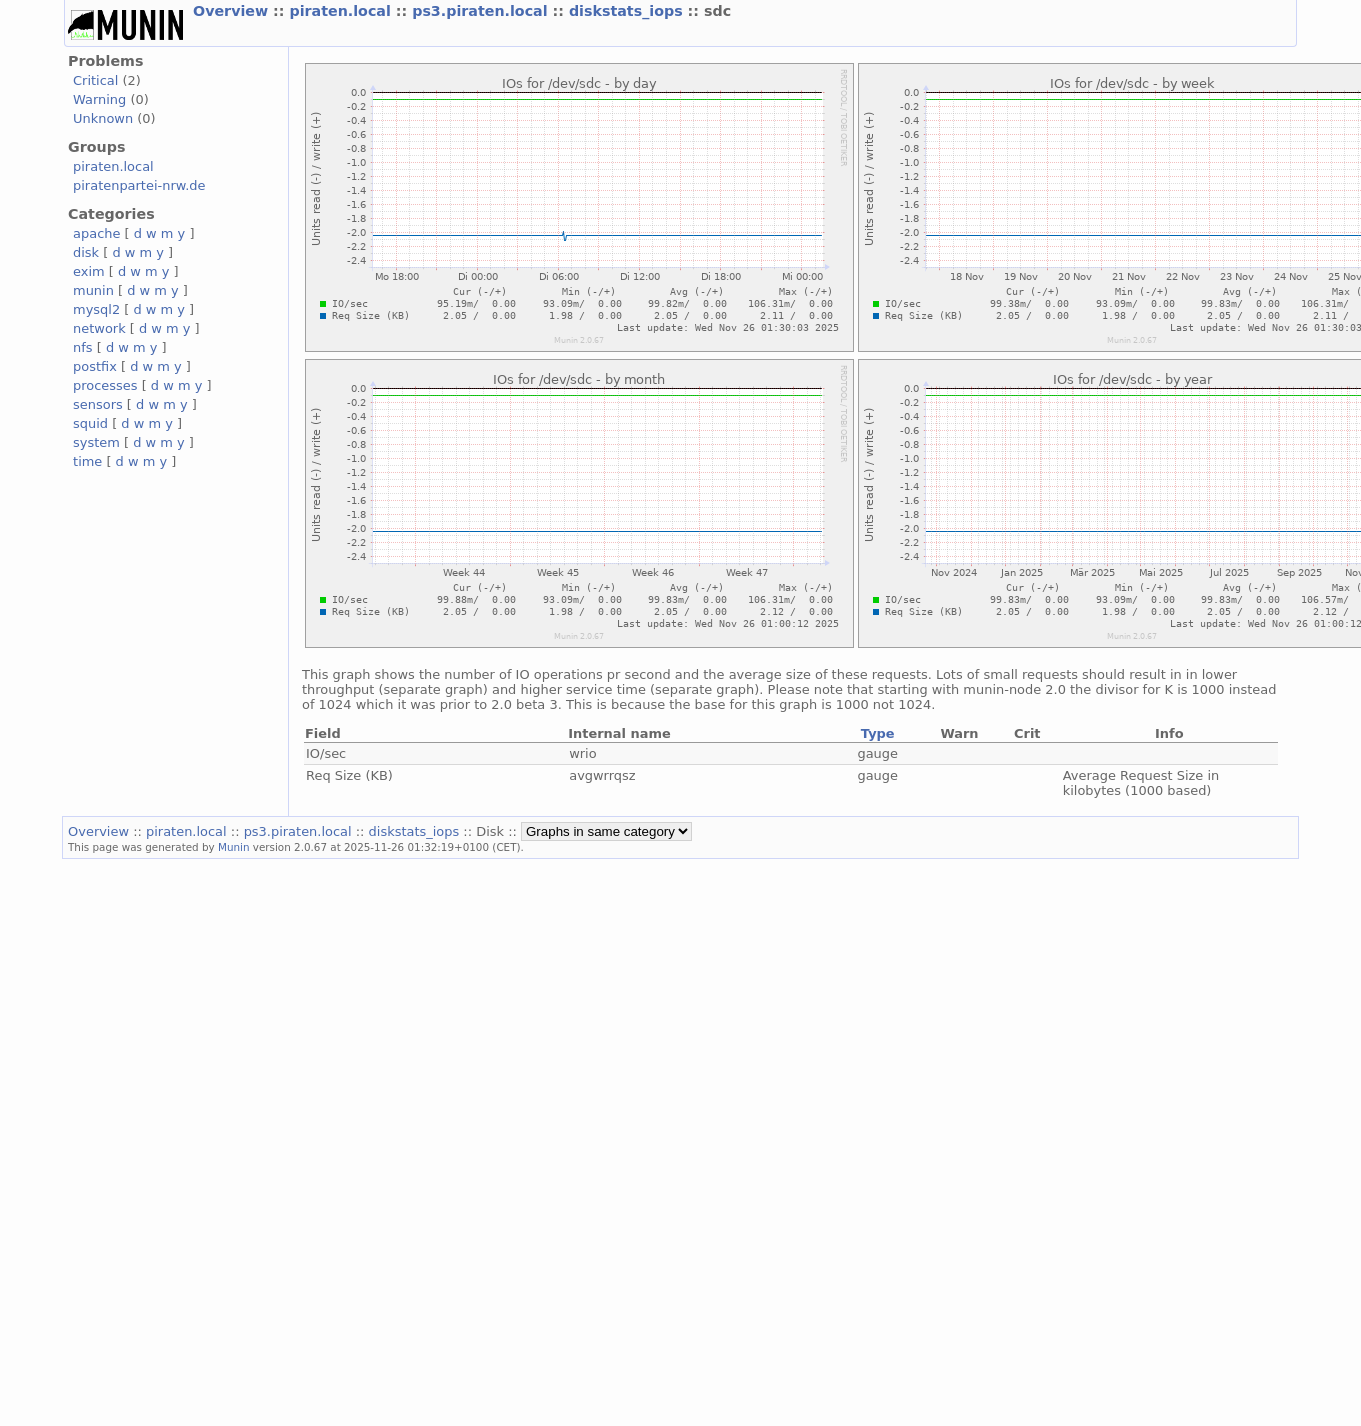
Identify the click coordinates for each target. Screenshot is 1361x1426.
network (99, 328)
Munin (234, 847)
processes (105, 385)
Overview (233, 11)
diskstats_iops (628, 11)
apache (96, 233)
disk (86, 252)
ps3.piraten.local (482, 11)
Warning (99, 99)
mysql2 (96, 309)
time (87, 461)
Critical (95, 80)
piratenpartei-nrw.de (139, 185)
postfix (95, 366)
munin (93, 290)
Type (878, 733)
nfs (83, 347)
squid (90, 423)
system (96, 442)
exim (89, 271)
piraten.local (342, 11)
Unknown (103, 118)
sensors (98, 404)
